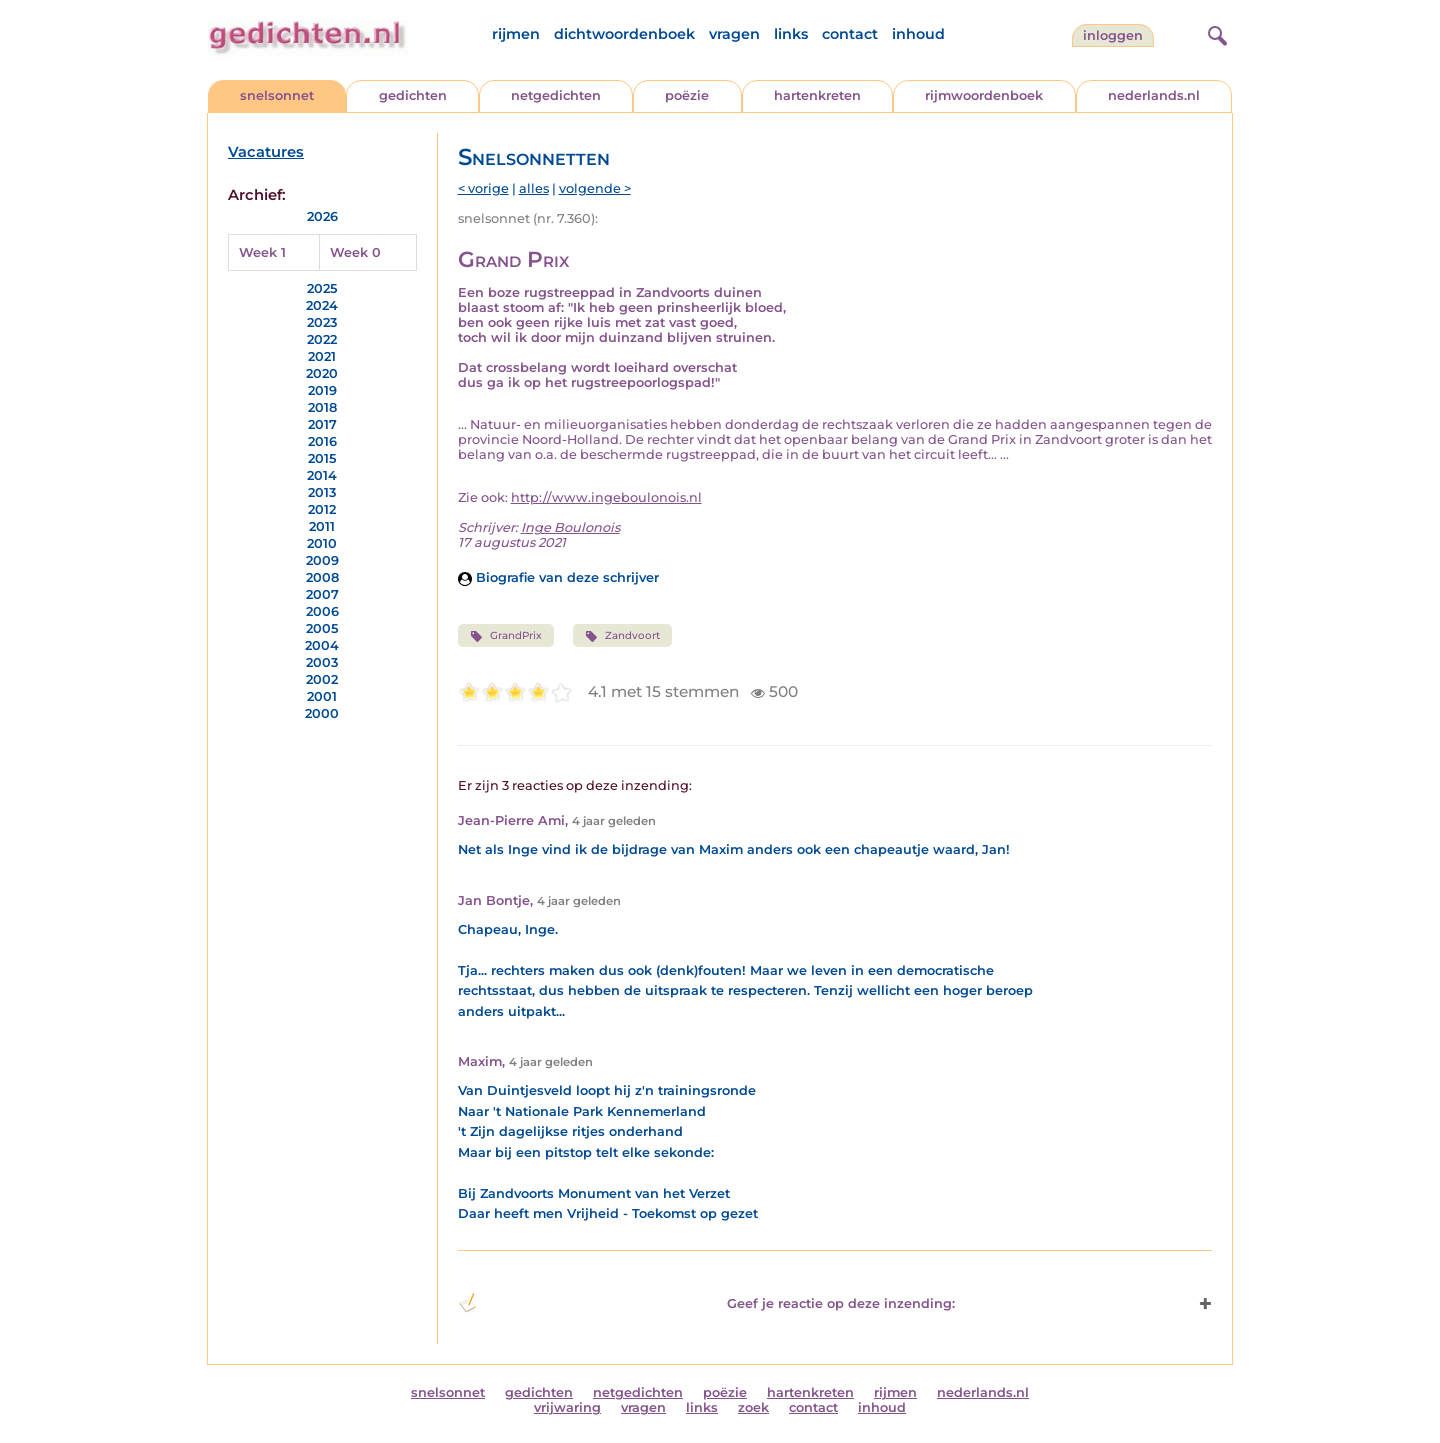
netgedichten (556, 95)
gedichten (413, 95)
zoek (753, 1407)
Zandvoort (622, 636)
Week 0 (355, 252)
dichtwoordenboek (624, 34)
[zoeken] (1215, 33)
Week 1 (262, 252)
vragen (734, 34)
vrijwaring (567, 1407)
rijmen (516, 34)
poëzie (687, 95)
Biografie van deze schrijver (558, 577)
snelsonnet (277, 95)
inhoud (918, 34)
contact (850, 34)
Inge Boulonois (570, 527)
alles (534, 188)
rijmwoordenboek (984, 95)
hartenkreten (817, 95)
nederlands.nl (1154, 95)
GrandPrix (506, 636)
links (791, 34)
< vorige (483, 188)
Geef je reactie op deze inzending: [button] (706, 1303)
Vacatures (266, 152)
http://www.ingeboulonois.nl (606, 497)
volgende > (595, 188)
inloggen (1113, 35)
